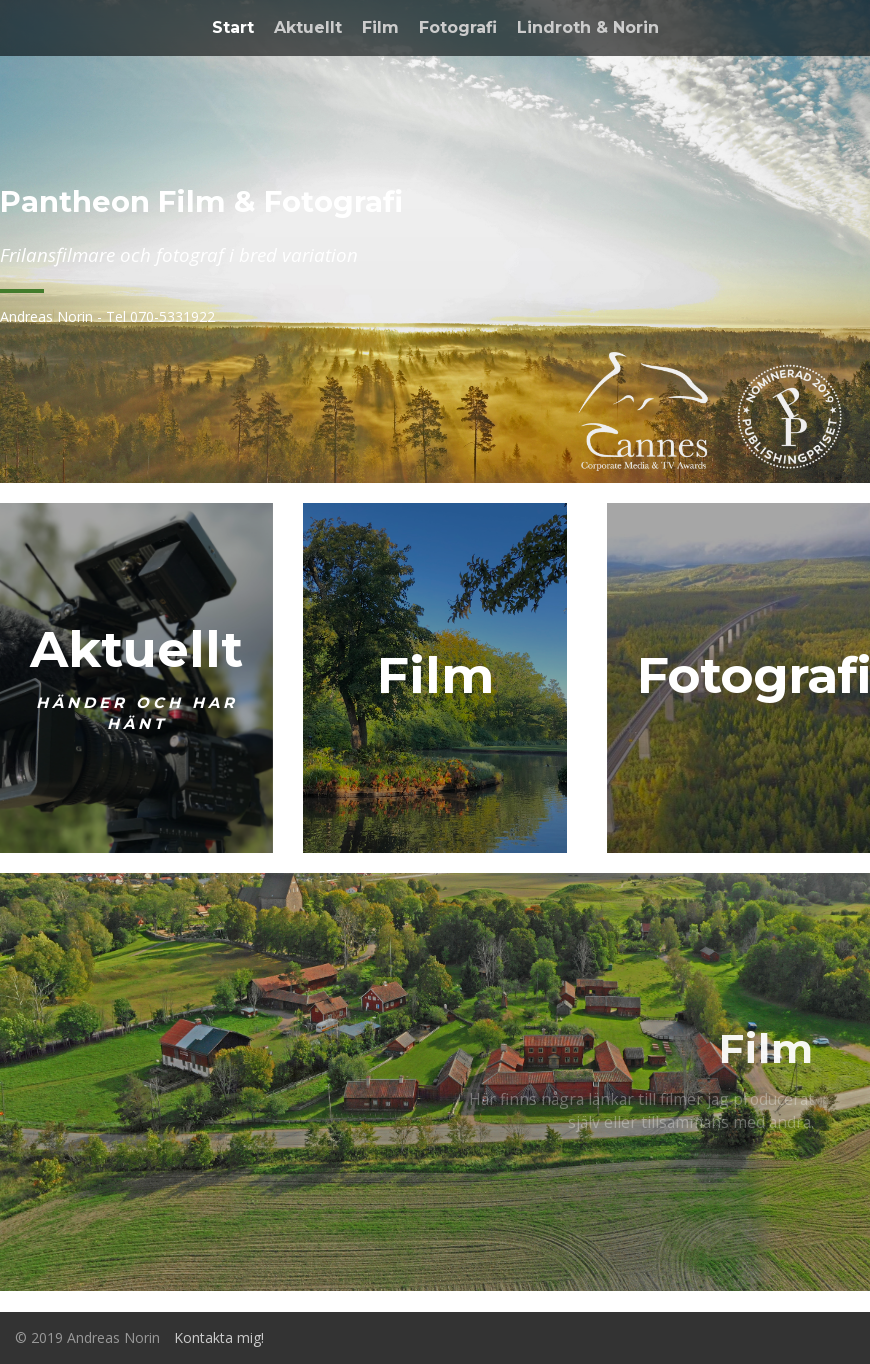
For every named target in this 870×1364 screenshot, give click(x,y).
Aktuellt (308, 27)
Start (233, 27)
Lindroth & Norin (588, 27)
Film (380, 27)
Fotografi (458, 27)
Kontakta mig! (219, 1337)
